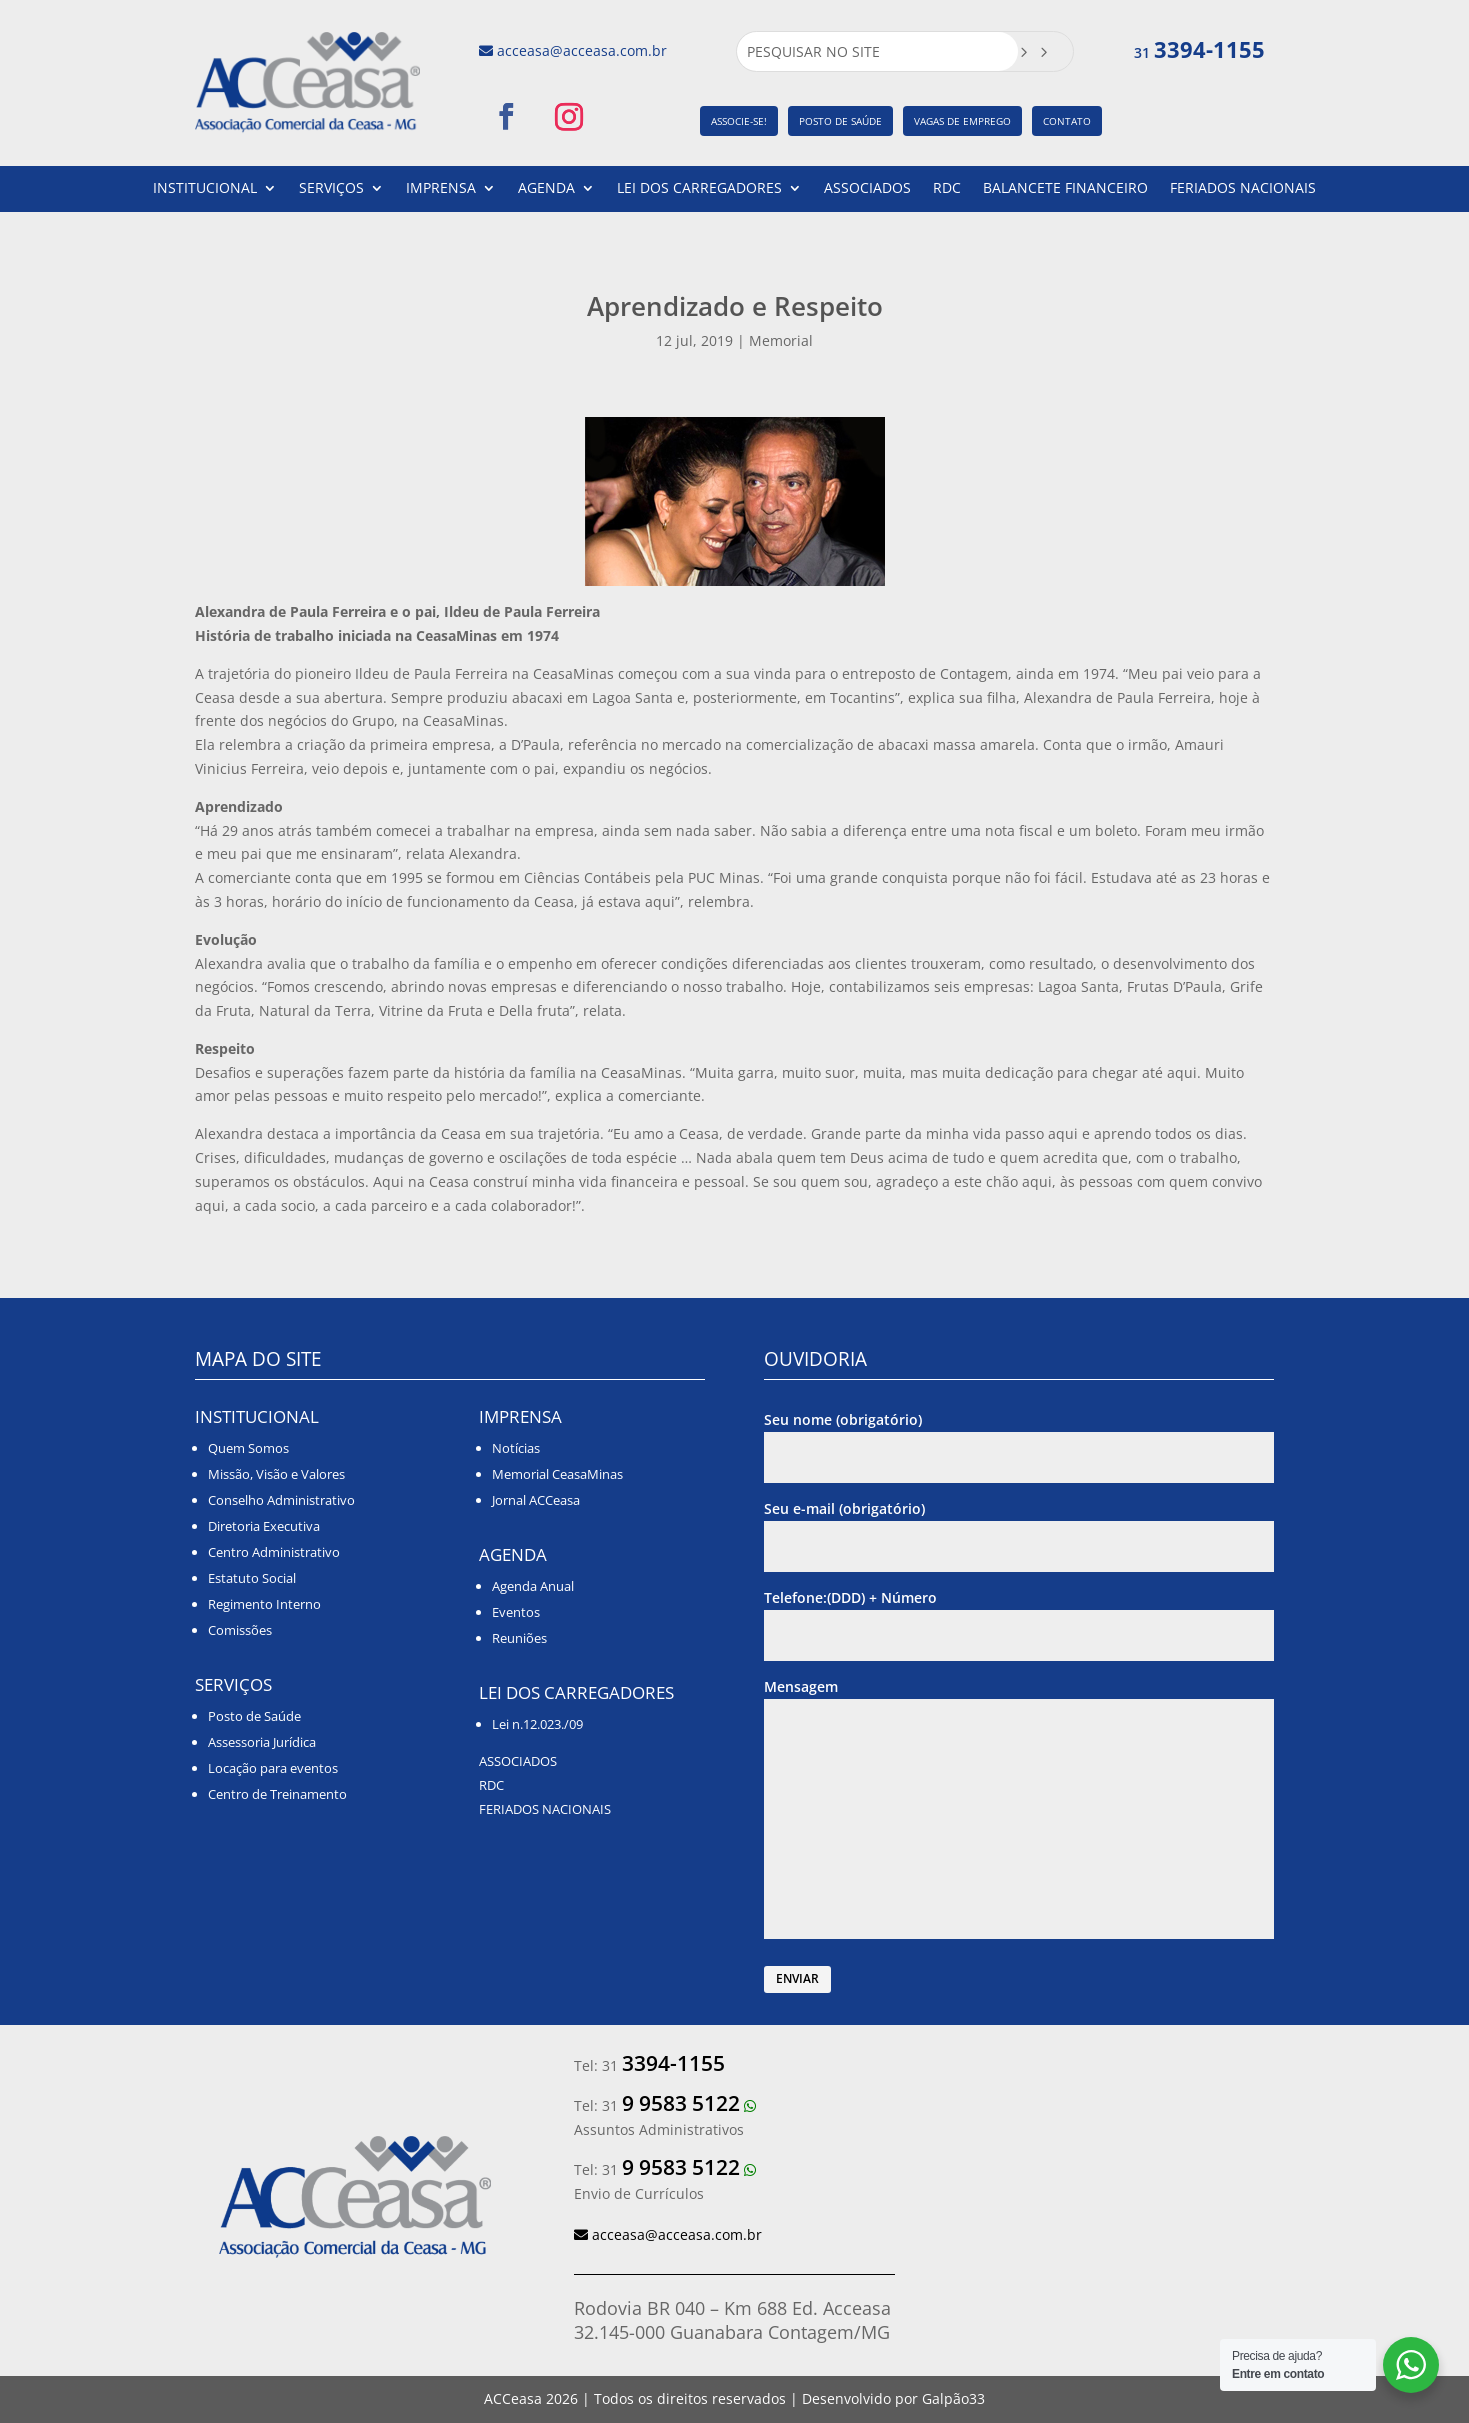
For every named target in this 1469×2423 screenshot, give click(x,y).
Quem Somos (248, 1448)
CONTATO (1067, 121)
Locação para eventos (273, 1768)
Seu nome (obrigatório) (1019, 1438)
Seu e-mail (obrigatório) (1019, 1527)
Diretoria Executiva (264, 1526)
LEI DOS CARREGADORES (699, 189)
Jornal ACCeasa (536, 1500)
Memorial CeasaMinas (557, 1474)
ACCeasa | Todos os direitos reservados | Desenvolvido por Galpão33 (734, 2398)
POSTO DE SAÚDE (840, 121)
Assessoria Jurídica (262, 1742)
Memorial (781, 340)
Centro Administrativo (274, 1552)
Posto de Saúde (254, 1716)
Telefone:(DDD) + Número (1019, 1616)
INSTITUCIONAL (205, 189)
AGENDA (546, 189)
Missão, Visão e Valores (276, 1474)
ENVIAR (797, 1978)
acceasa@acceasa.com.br (582, 50)
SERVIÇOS (331, 189)
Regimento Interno (264, 1604)
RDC (947, 189)
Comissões (240, 1630)
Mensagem (1019, 1810)
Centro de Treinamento (277, 1794)
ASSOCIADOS (867, 189)
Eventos (516, 1612)
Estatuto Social (252, 1578)
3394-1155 (1209, 49)
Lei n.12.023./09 (537, 1724)
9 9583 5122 (681, 2103)
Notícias (516, 1448)
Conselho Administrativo (281, 1500)
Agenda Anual (533, 1586)
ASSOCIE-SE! (739, 121)
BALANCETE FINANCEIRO (1065, 189)
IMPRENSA (441, 189)
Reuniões (519, 1638)
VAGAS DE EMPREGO (962, 121)
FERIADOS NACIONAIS (1243, 189)
